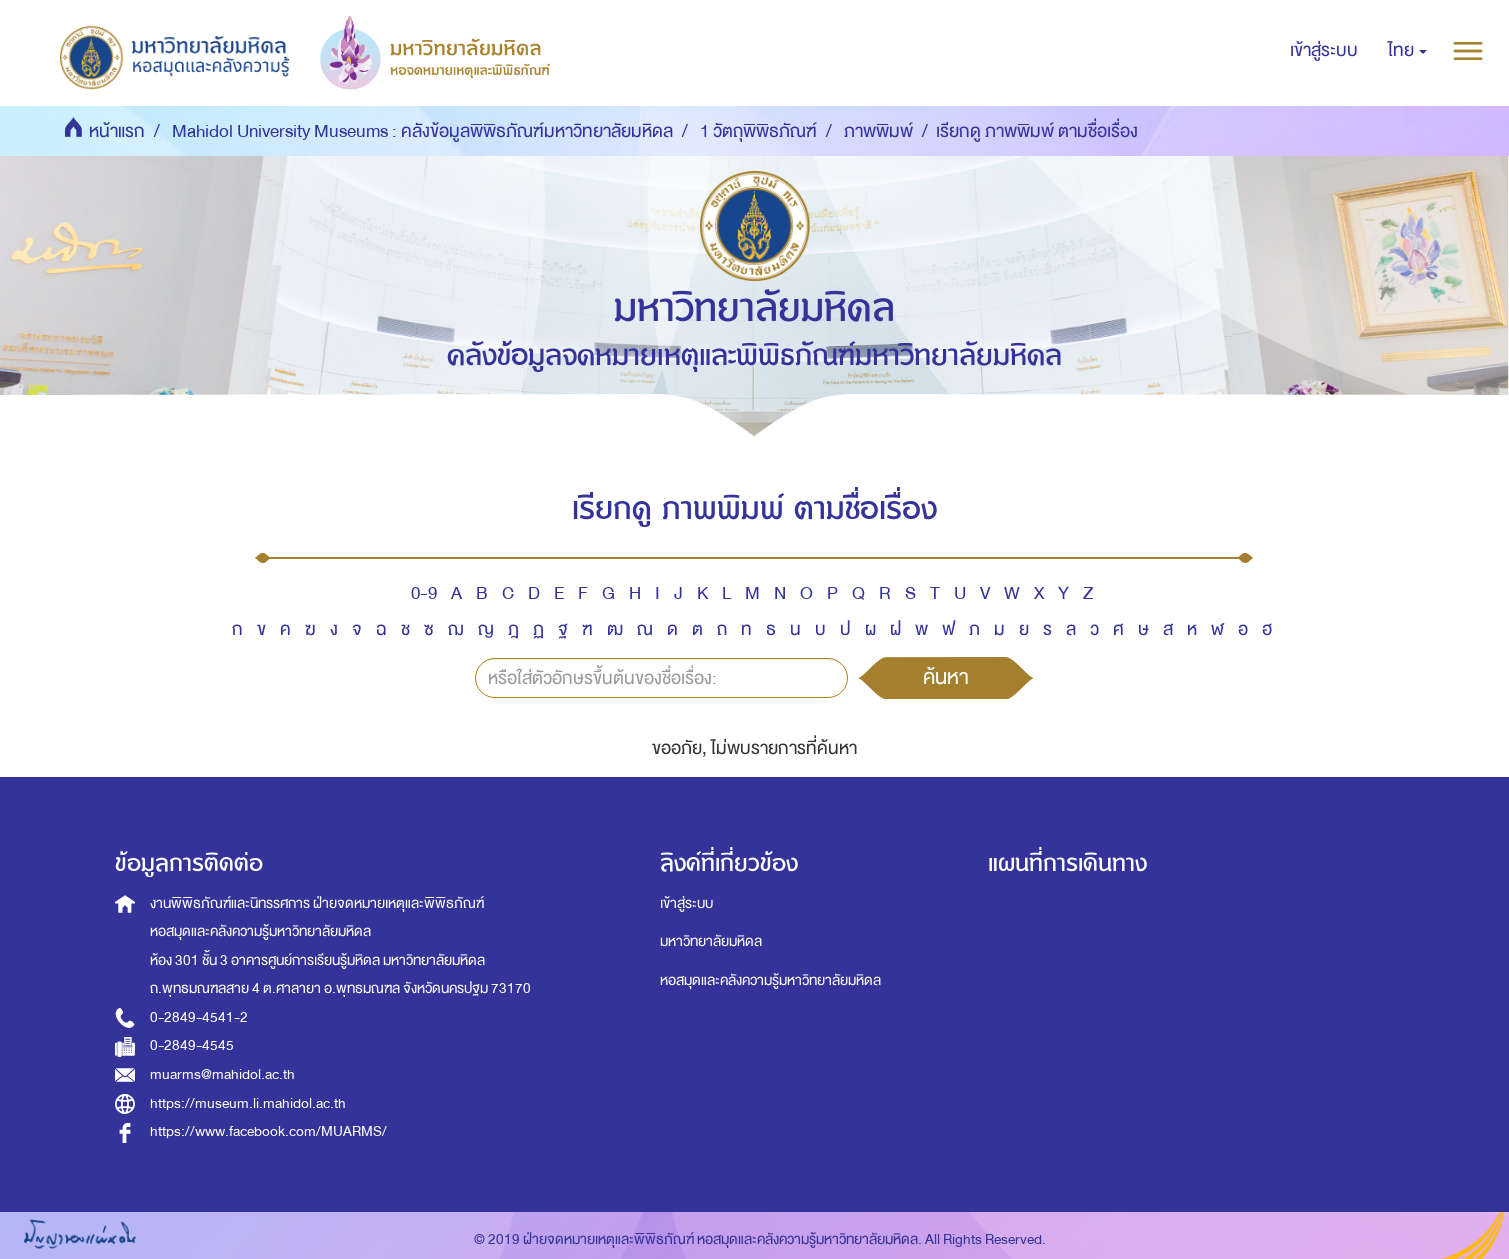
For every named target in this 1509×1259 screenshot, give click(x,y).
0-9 (424, 593)
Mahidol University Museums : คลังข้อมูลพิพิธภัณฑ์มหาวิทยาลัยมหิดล (422, 131)
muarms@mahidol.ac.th (222, 1074)
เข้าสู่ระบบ (686, 903)
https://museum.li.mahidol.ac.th (248, 1103)
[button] (1407, 51)
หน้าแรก (117, 131)
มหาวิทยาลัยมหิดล (711, 941)
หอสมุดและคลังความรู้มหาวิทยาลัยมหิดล (770, 980)
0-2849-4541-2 (199, 1017)
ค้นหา (946, 677)
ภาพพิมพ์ (878, 131)
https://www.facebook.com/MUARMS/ (268, 1131)
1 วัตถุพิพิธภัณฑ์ (758, 131)
